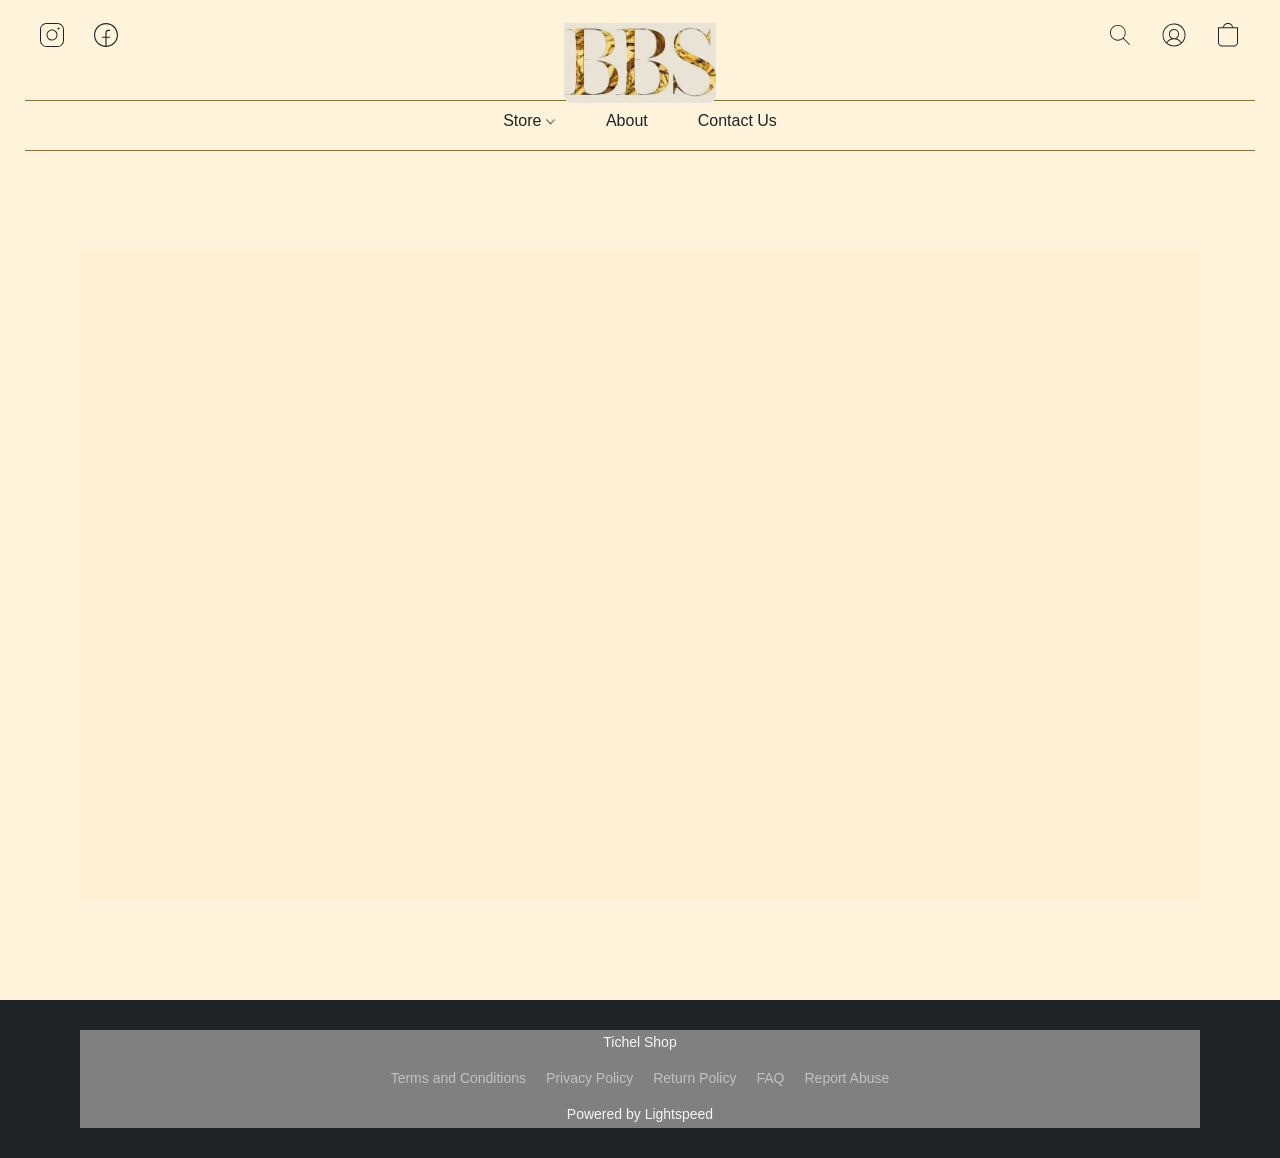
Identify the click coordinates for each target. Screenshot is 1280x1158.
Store (529, 120)
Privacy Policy (589, 1078)
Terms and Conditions (458, 1078)
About (627, 120)
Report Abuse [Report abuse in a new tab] (846, 1078)
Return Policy (694, 1078)
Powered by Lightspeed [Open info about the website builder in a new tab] (640, 1114)
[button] (640, 55)
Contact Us (737, 120)
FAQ (770, 1078)
